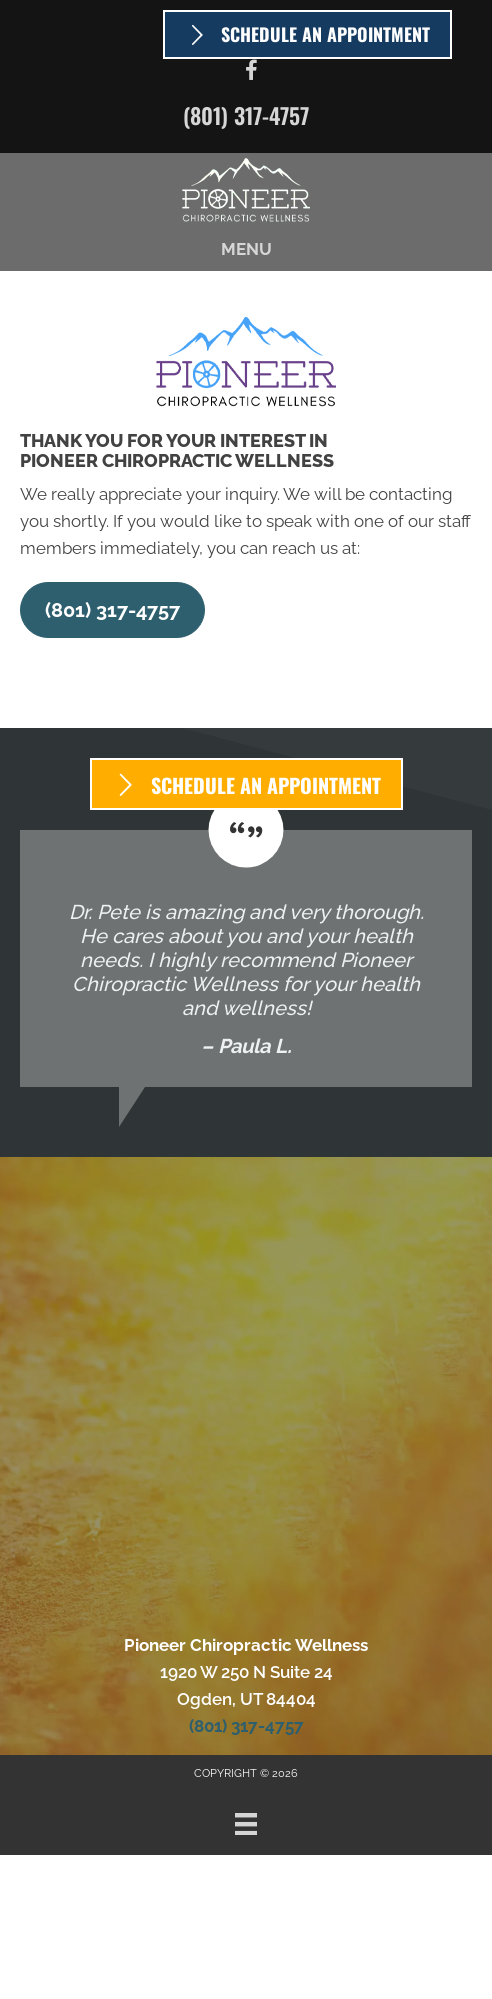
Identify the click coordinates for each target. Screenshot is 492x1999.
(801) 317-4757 (246, 115)
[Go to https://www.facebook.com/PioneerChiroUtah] (251, 73)
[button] (112, 610)
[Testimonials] (246, 958)
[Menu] (246, 1824)
